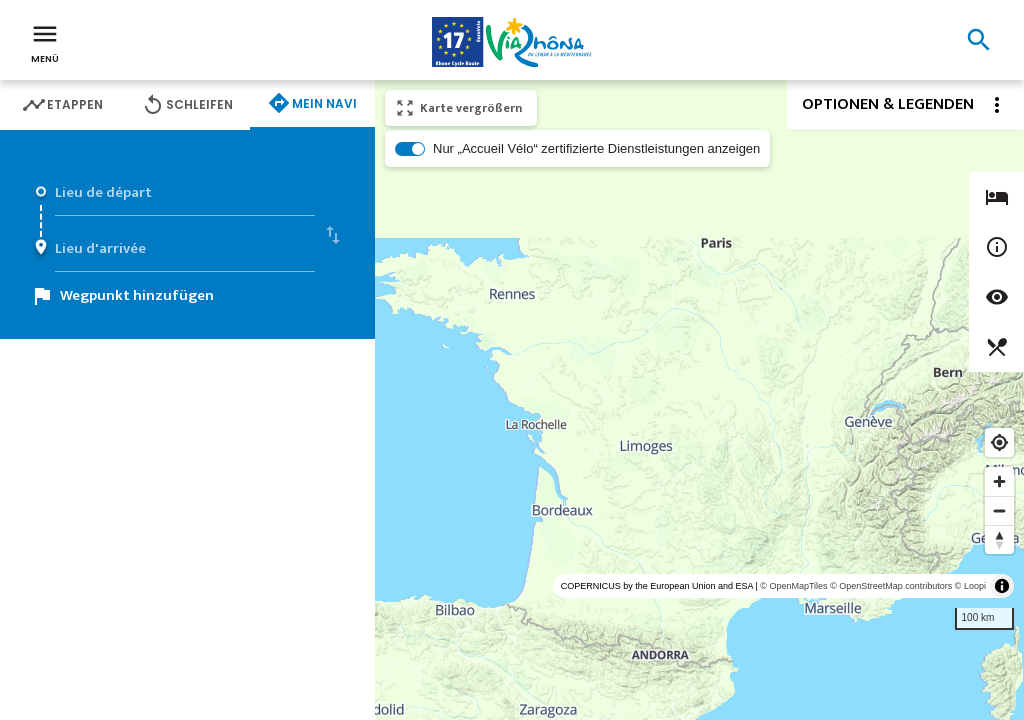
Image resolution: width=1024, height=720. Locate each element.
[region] (699, 400)
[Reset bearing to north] (999, 539)
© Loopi (970, 586)
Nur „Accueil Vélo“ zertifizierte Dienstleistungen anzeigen (596, 148)
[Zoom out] (999, 510)
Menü (45, 42)
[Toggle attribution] (1002, 586)
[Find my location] (999, 442)
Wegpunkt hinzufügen (137, 295)
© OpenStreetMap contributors (891, 586)
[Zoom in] (999, 481)
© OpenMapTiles (793, 586)
